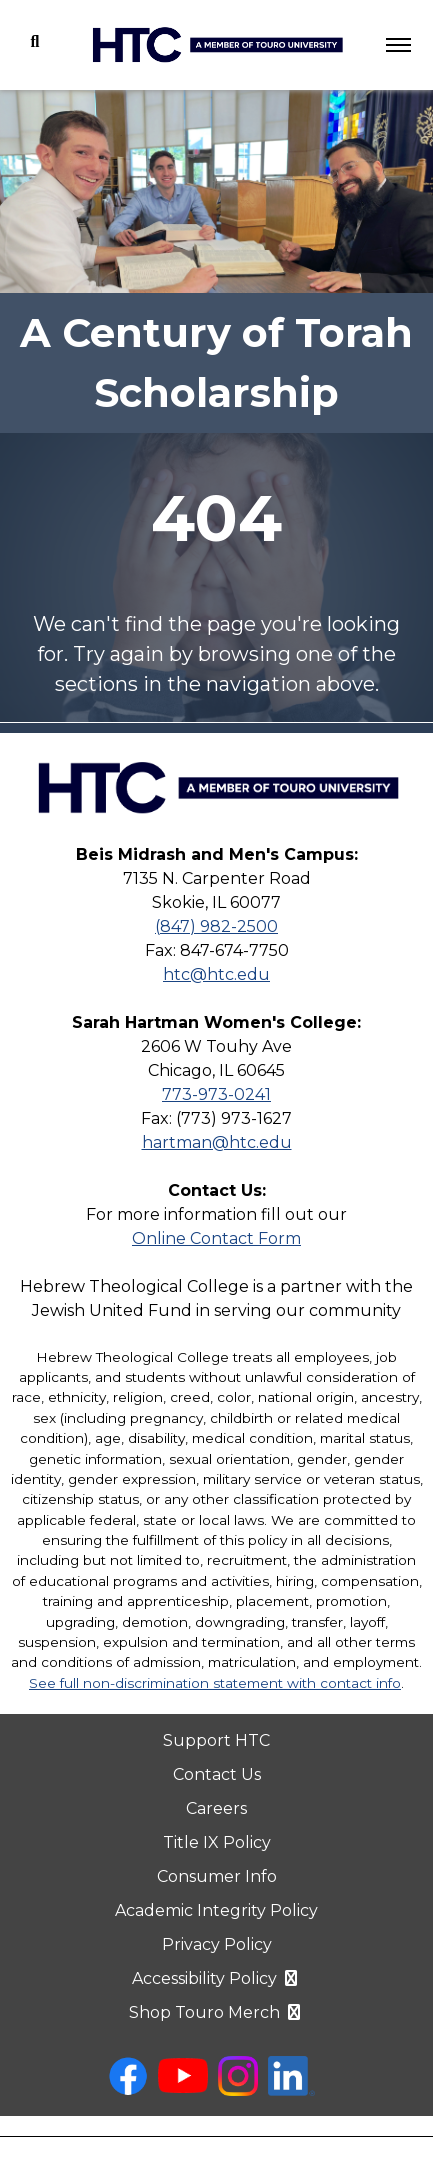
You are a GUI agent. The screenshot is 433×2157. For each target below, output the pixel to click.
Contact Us (217, 1774)
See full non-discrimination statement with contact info (215, 1683)
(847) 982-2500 (216, 926)
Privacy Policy (217, 1944)
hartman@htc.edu (217, 1142)
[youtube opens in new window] (183, 2087)
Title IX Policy (217, 1842)
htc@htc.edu (216, 974)
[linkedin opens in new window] (291, 2090)
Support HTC (216, 1740)
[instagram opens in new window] (238, 2090)
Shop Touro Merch (216, 2012)
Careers (216, 1808)
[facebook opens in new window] (128, 2090)
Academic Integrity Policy (216, 1910)
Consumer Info (217, 1876)
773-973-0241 (216, 1094)
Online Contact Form (216, 1238)
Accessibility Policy (216, 1978)
